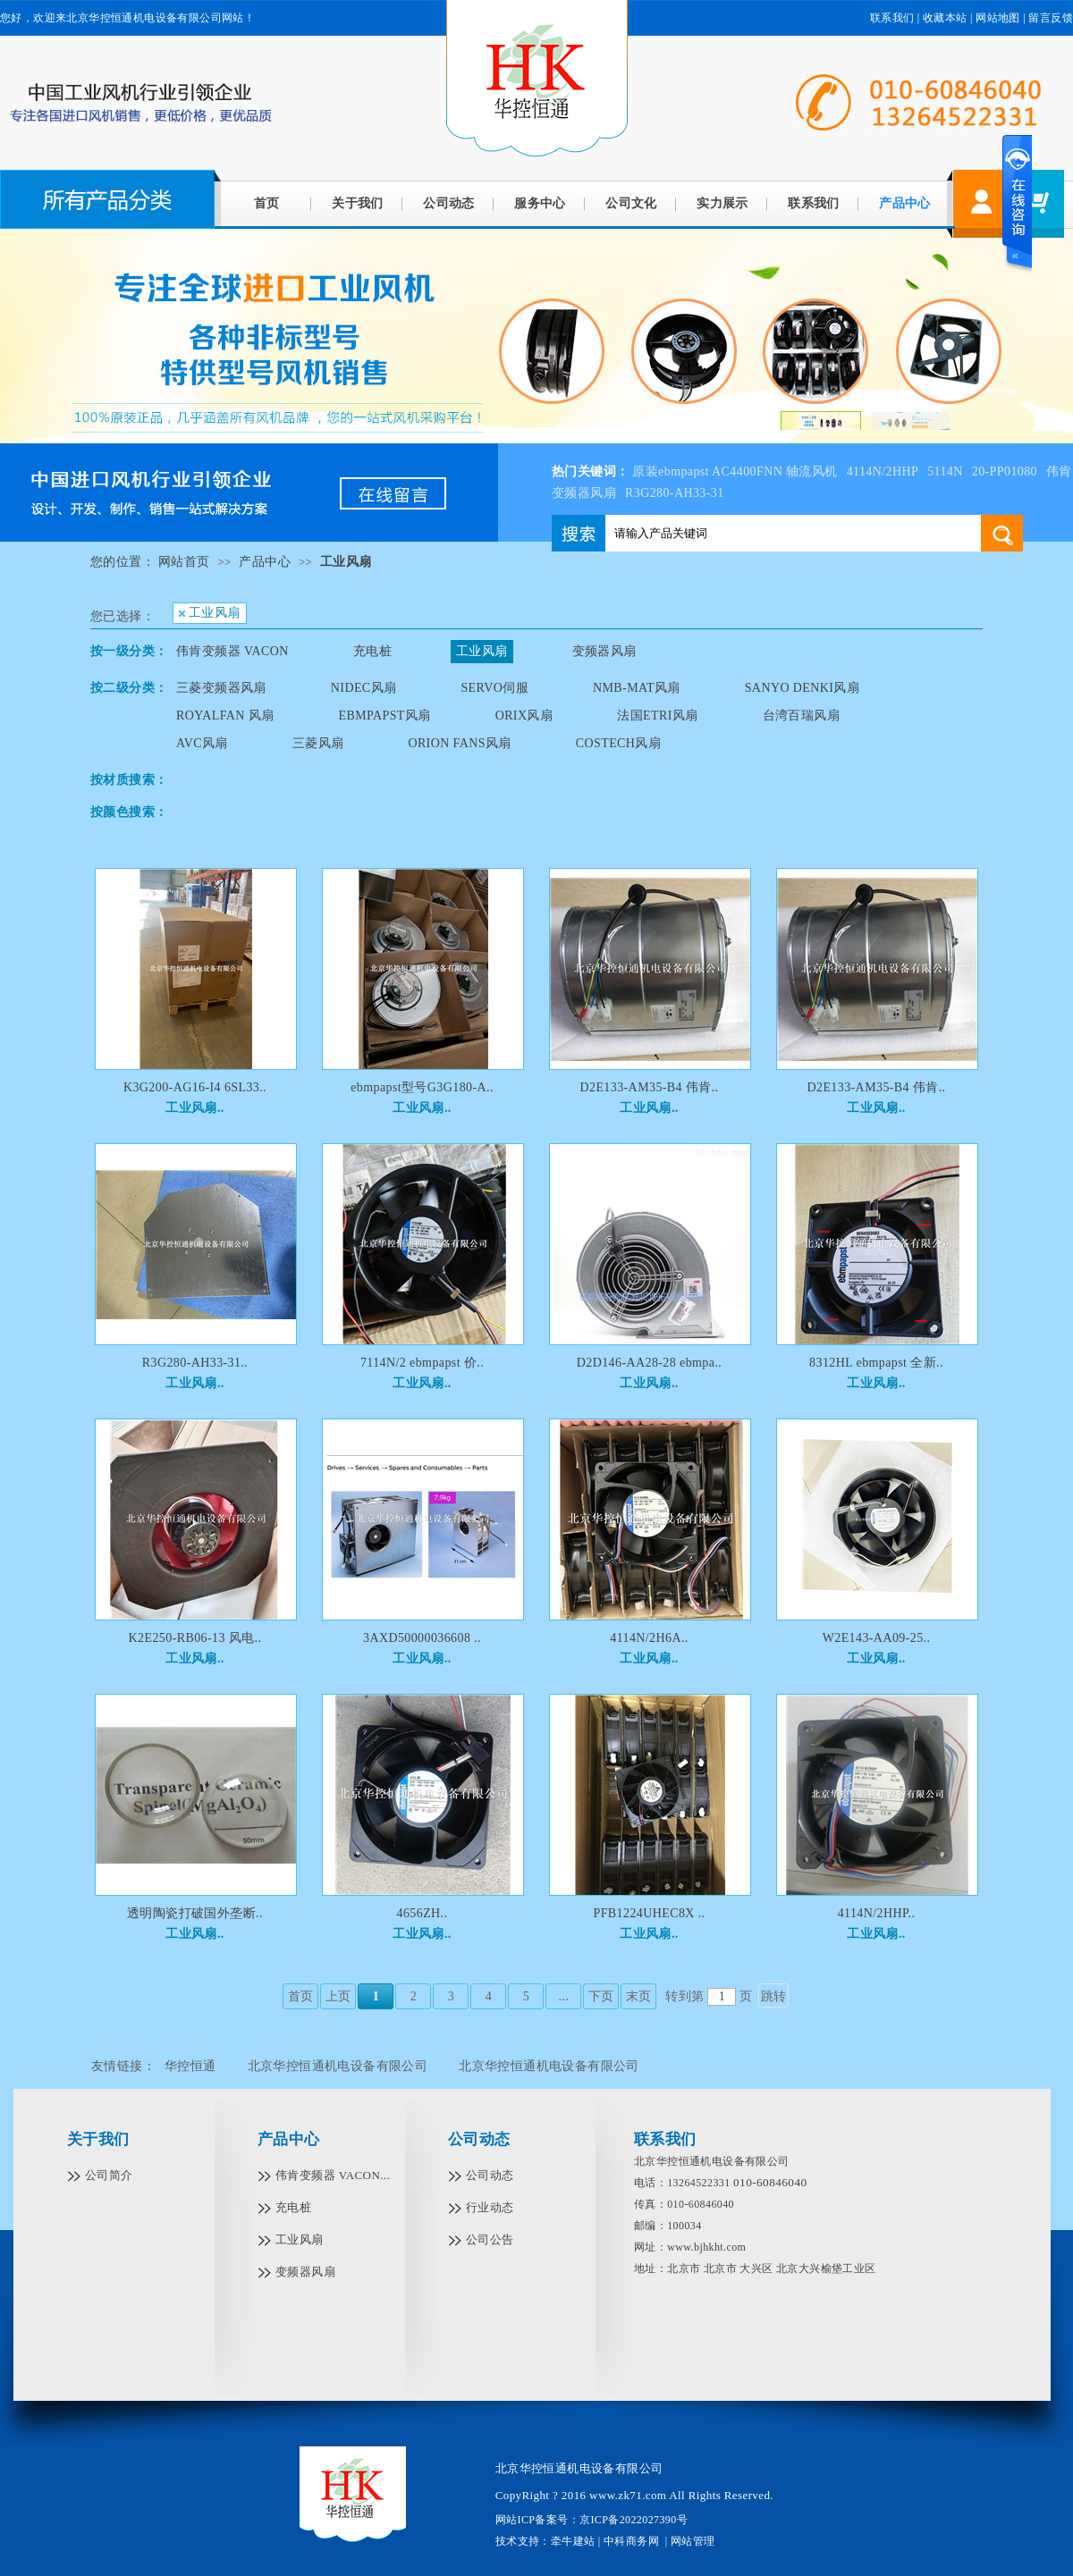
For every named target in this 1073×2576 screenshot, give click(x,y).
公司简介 (109, 2175)
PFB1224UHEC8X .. (649, 1913)
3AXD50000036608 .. (422, 1638)
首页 (267, 203)
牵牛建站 (573, 2541)
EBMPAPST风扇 (385, 715)
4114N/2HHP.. (877, 1913)
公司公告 (490, 2239)
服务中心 (540, 203)
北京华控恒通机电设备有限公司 (338, 2066)
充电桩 (372, 651)
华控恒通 (190, 2066)
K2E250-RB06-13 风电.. (195, 1638)
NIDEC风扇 (364, 688)
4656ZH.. (422, 1913)
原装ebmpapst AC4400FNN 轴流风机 (734, 471)
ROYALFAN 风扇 (225, 715)
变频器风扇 (604, 651)
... (564, 1996)
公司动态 (449, 203)
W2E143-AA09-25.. (877, 1638)
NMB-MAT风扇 (636, 688)
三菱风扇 (318, 743)
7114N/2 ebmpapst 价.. (422, 1362)
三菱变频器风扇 (221, 688)
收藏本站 (945, 18)
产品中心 (905, 203)
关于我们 (358, 203)
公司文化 (631, 203)
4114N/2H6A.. (649, 1638)
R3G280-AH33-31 (674, 493)
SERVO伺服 (494, 688)
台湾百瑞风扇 (801, 715)
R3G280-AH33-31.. (195, 1362)
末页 (639, 1996)
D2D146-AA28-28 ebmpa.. (649, 1362)
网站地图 (998, 18)
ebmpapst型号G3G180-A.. (422, 1087)
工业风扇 (346, 561)
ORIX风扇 (524, 715)
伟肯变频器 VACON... (332, 2175)
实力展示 (722, 203)
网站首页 (184, 561)
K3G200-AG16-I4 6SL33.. (194, 1087)
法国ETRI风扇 (657, 715)
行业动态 (490, 2207)
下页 (601, 1996)
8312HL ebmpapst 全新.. (876, 1362)
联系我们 (814, 203)
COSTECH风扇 (618, 743)
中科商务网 (631, 2541)
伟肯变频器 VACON (232, 651)
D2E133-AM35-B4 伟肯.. (649, 1087)
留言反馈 (1050, 18)
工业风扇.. (194, 1108)
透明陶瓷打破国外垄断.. (195, 1913)
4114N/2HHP (883, 471)
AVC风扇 (202, 743)
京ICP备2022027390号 (633, 2519)
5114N (945, 471)
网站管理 (693, 2541)
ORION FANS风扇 (459, 743)
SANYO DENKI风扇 (802, 688)
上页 (338, 1996)
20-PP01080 (1004, 471)
